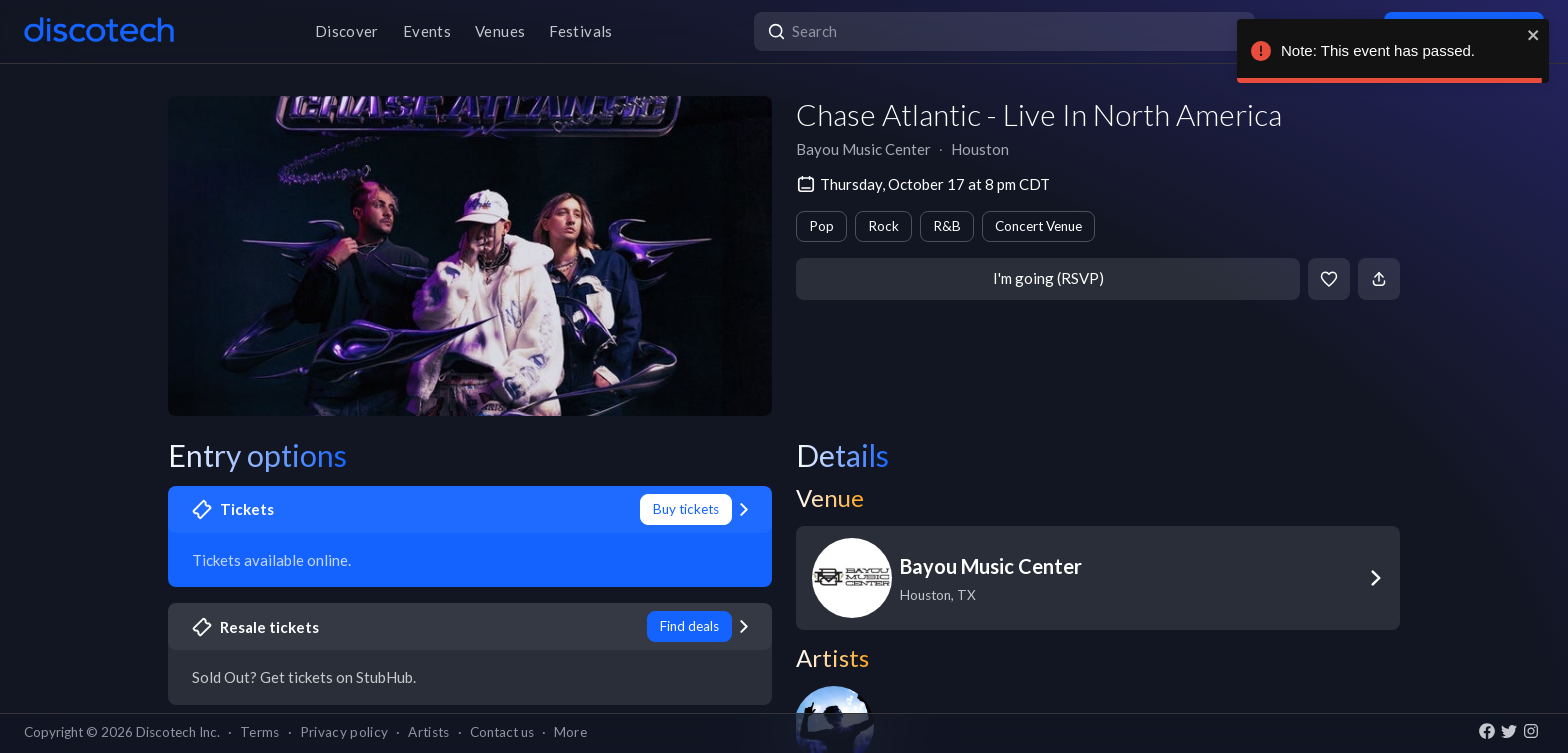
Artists (428, 732)
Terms (260, 732)
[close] (1533, 35)
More (570, 732)
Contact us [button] (502, 732)
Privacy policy (344, 732)
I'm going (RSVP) (1048, 278)
